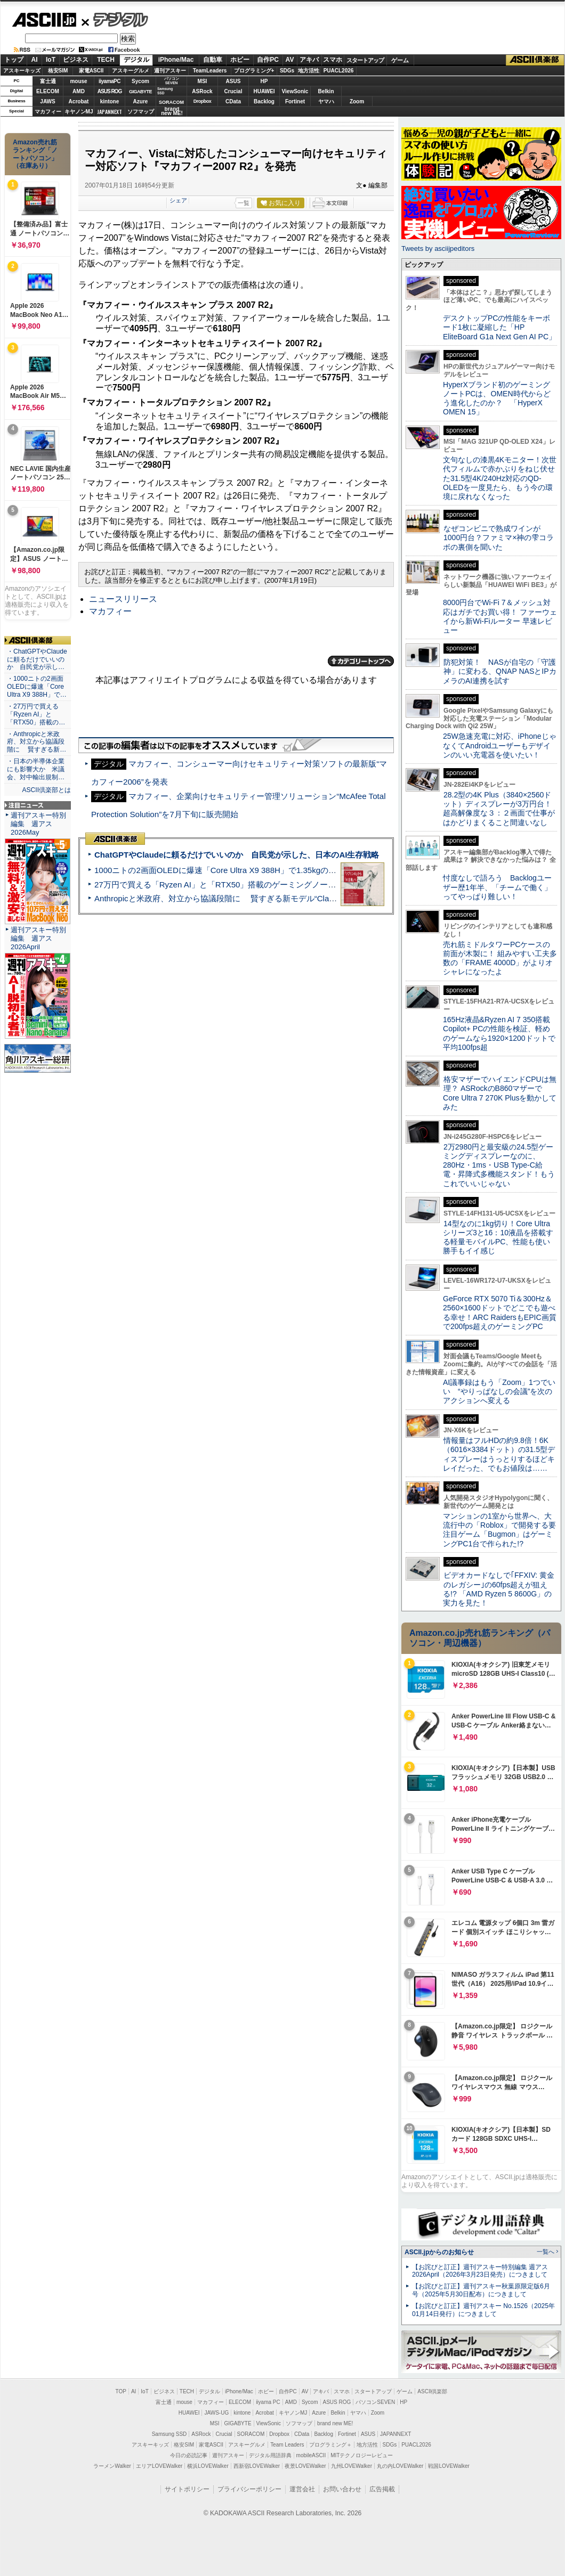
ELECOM (47, 91)
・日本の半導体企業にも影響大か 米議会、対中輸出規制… (35, 769)
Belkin (326, 91)
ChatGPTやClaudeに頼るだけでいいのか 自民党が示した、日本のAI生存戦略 (236, 854)
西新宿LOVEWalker (256, 2466)
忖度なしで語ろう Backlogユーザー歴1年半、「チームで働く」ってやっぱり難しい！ (497, 887)
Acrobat (79, 101)
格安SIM (58, 71)
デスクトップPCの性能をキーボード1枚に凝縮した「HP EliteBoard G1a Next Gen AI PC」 (499, 327)
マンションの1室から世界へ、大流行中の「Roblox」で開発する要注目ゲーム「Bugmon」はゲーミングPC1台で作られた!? (499, 1530)
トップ (13, 59)
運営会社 (302, 2489)
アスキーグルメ (130, 71)
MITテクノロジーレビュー (361, 2455)
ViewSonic (295, 91)
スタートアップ (365, 60)
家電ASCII (91, 71)
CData (233, 101)
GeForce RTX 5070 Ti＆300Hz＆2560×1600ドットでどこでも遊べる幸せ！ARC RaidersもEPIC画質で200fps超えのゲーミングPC (499, 1312)
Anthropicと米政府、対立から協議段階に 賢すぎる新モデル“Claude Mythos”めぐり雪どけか (261, 898)
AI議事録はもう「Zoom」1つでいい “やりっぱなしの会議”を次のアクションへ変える (499, 1391)
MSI (202, 81)
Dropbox (202, 101)
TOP (121, 2391)
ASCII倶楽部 (535, 60)
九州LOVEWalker (351, 2466)
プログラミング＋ (330, 2445)
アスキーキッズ (22, 71)
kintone (109, 101)
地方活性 (308, 71)
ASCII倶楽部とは (46, 790)
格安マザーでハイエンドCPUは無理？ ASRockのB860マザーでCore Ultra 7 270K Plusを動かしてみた (500, 1093)
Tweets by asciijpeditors (437, 248)
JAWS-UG (216, 2413)
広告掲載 (382, 2489)
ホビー (239, 59)
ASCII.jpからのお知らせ (439, 2252)
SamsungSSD (165, 91)
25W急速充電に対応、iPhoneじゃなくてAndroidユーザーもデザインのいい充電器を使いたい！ (499, 745)
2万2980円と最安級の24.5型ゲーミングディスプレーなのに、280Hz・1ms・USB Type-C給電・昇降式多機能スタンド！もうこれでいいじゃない (499, 1165)
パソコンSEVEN (171, 81)
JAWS (47, 101)
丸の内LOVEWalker (400, 2466)
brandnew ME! (172, 111)
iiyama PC (268, 2402)
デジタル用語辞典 (270, 2455)
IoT (50, 59)
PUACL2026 (339, 71)
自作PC (268, 59)
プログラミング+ (254, 71)
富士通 (48, 81)
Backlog (264, 101)
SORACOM (251, 2434)
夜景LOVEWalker (305, 2466)
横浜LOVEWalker (207, 2466)
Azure (140, 101)
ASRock (202, 91)
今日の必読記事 (188, 2455)
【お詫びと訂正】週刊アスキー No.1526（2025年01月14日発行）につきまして (483, 2310)
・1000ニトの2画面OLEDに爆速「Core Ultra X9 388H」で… (37, 686)
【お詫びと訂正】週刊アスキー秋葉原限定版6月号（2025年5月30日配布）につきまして (481, 2290)
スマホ (332, 59)
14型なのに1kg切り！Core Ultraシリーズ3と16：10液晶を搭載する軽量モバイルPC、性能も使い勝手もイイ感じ (498, 1237)
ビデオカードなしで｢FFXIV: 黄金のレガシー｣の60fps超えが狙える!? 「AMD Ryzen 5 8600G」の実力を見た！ (498, 1589)
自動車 (212, 59)
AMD (78, 91)
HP (264, 81)
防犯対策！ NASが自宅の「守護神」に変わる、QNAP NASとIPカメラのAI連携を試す (499, 671)
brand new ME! (335, 2423)
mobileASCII (311, 2455)
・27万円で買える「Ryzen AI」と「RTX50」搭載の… (36, 714)
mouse (78, 81)
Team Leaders (287, 2445)
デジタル (115, 19)
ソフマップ (140, 112)
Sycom (140, 81)
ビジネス (75, 59)
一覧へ (545, 2251)
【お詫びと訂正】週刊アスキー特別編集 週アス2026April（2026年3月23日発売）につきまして (480, 2271)
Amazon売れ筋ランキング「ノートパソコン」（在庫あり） (35, 153)
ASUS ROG (110, 91)
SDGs (287, 71)
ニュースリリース (123, 599)
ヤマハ (326, 101)
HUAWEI (264, 91)
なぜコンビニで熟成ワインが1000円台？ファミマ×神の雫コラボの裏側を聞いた (498, 537)
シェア (178, 200)
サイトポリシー (187, 2489)
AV (290, 59)
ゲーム (400, 60)
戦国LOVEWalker (448, 2466)
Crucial (233, 91)
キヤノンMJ (78, 112)
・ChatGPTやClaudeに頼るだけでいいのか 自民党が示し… (37, 659)
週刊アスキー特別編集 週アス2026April (38, 938)
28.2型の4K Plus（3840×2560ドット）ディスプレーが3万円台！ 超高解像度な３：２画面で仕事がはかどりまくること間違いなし (499, 808)
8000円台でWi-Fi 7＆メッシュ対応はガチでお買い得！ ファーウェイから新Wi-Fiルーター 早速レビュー (500, 616)
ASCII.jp (44, 20)
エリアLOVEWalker (159, 2466)
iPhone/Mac (176, 59)
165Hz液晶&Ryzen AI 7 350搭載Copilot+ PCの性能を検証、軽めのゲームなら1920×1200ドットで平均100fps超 (499, 1033)
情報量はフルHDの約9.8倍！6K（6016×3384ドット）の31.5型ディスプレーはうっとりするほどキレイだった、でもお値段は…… (499, 1454)
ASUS (233, 81)
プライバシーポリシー (249, 2489)
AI (34, 59)
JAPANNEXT (109, 112)
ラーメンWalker (112, 2466)
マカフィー (48, 112)
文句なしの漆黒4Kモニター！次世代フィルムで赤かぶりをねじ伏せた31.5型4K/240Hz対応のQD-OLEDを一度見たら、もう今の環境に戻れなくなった (499, 478)
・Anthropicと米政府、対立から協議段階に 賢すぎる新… (36, 742)
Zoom (357, 101)
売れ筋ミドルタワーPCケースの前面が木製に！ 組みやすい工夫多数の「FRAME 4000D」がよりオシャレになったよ (500, 958)
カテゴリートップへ (361, 661)
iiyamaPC (109, 81)
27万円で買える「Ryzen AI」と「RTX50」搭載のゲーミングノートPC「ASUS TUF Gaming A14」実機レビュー (295, 884)
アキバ (309, 59)
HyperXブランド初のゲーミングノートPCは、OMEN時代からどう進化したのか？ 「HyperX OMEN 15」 (497, 398)
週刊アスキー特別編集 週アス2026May (38, 823)
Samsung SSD (169, 2434)
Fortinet (295, 101)
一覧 (243, 203)
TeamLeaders (210, 71)
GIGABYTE (140, 91)
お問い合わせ (342, 2489)
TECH (106, 59)
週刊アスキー (170, 71)
